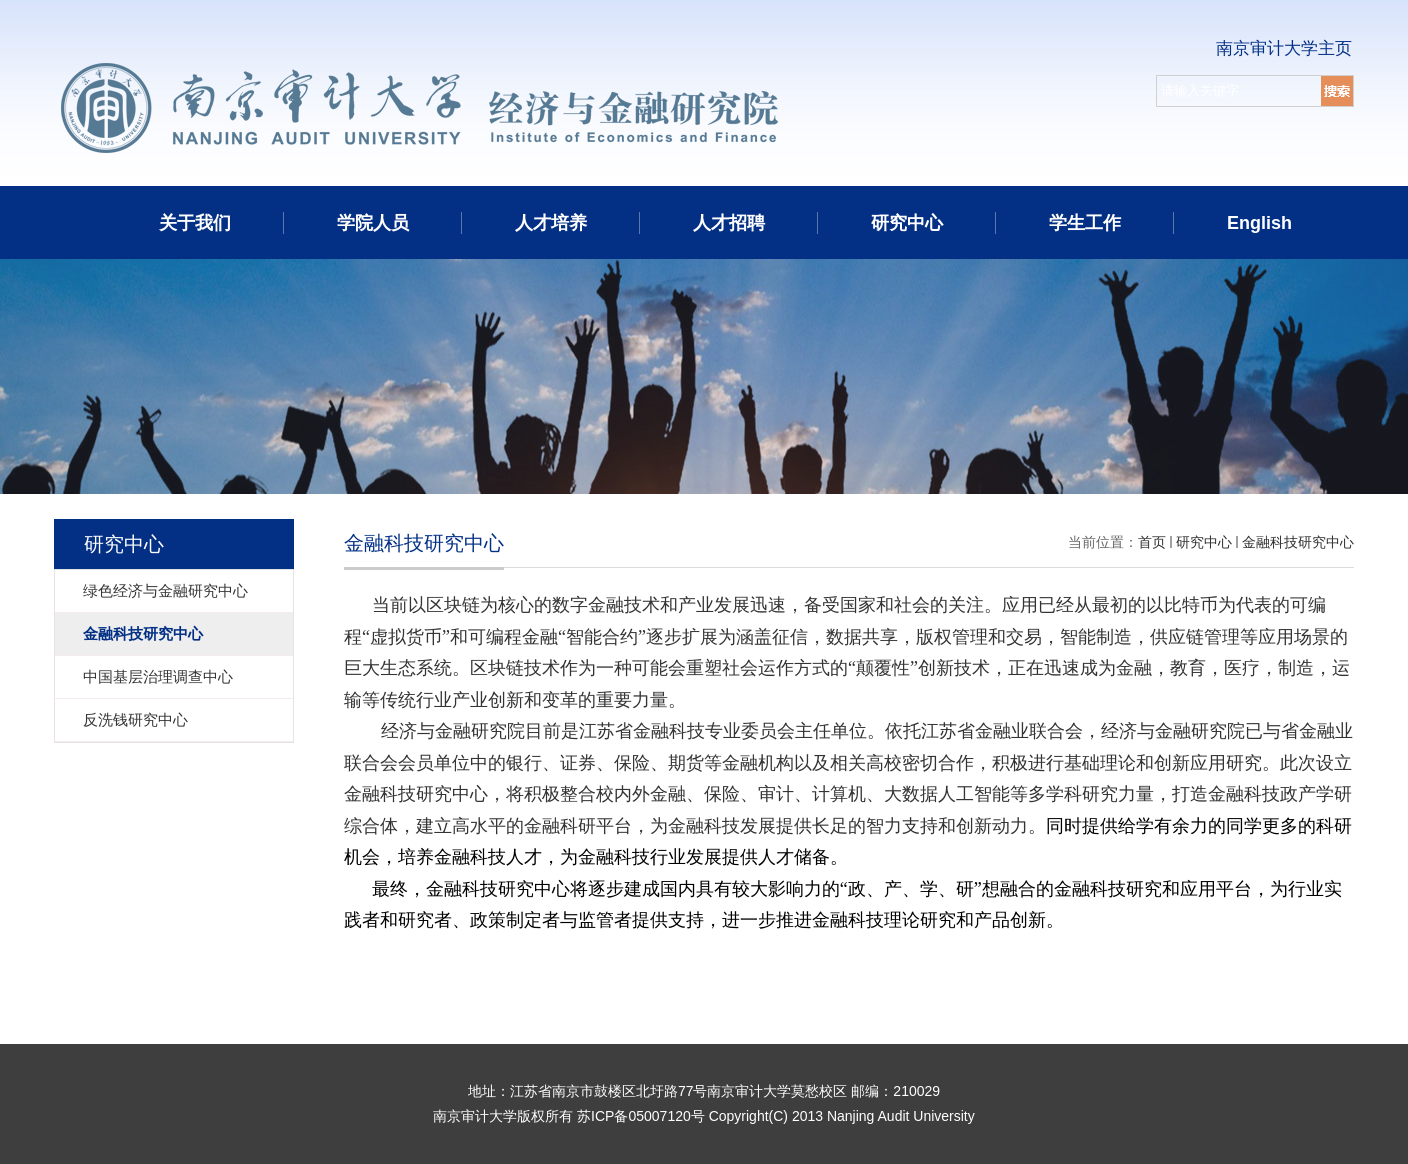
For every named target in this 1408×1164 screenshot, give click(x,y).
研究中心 (907, 223)
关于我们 (195, 223)
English (1259, 223)
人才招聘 (729, 223)
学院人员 (373, 223)
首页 (1152, 542)
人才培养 (551, 223)
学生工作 (1085, 223)
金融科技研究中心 (1298, 542)
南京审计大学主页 (1284, 48)
